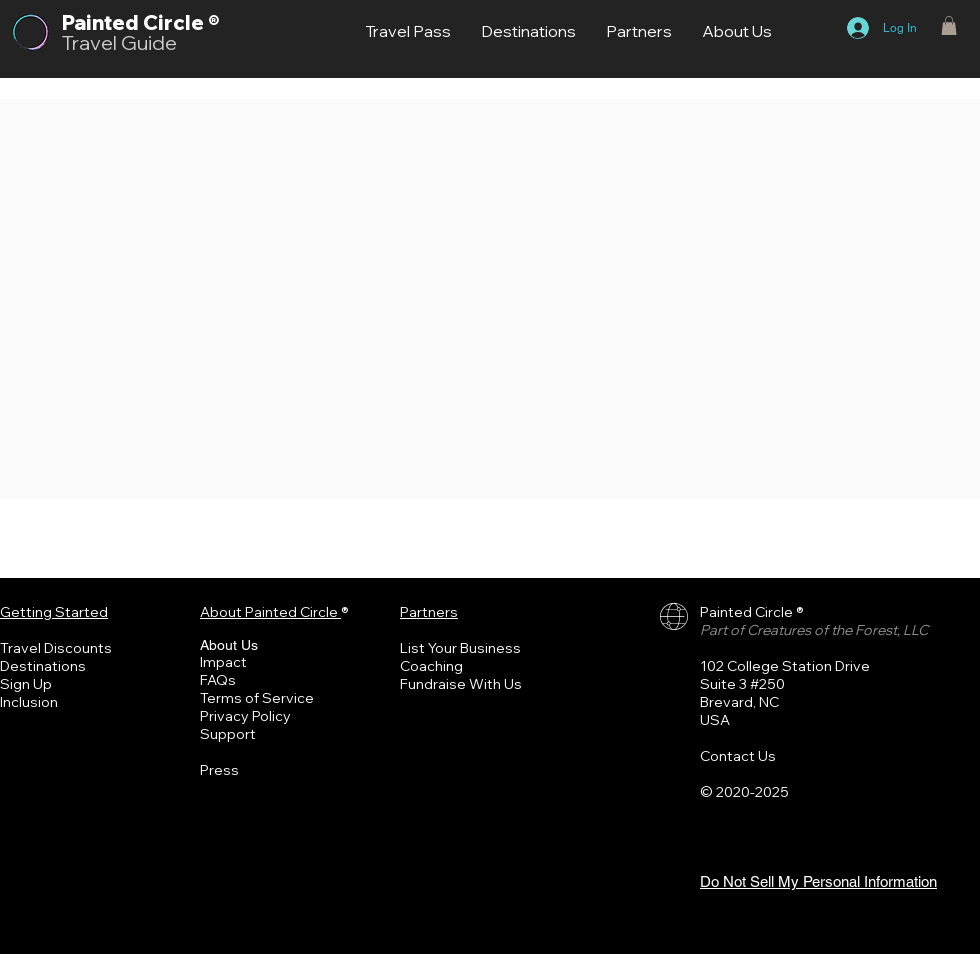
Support (228, 734)
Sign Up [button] (26, 684)
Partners (429, 612)
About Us (229, 645)
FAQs (218, 680)
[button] (949, 25)
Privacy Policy (245, 716)
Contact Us (738, 756)
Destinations (43, 666)
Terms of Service (257, 698)
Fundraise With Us (461, 684)
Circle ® (181, 22)
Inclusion (29, 702)
